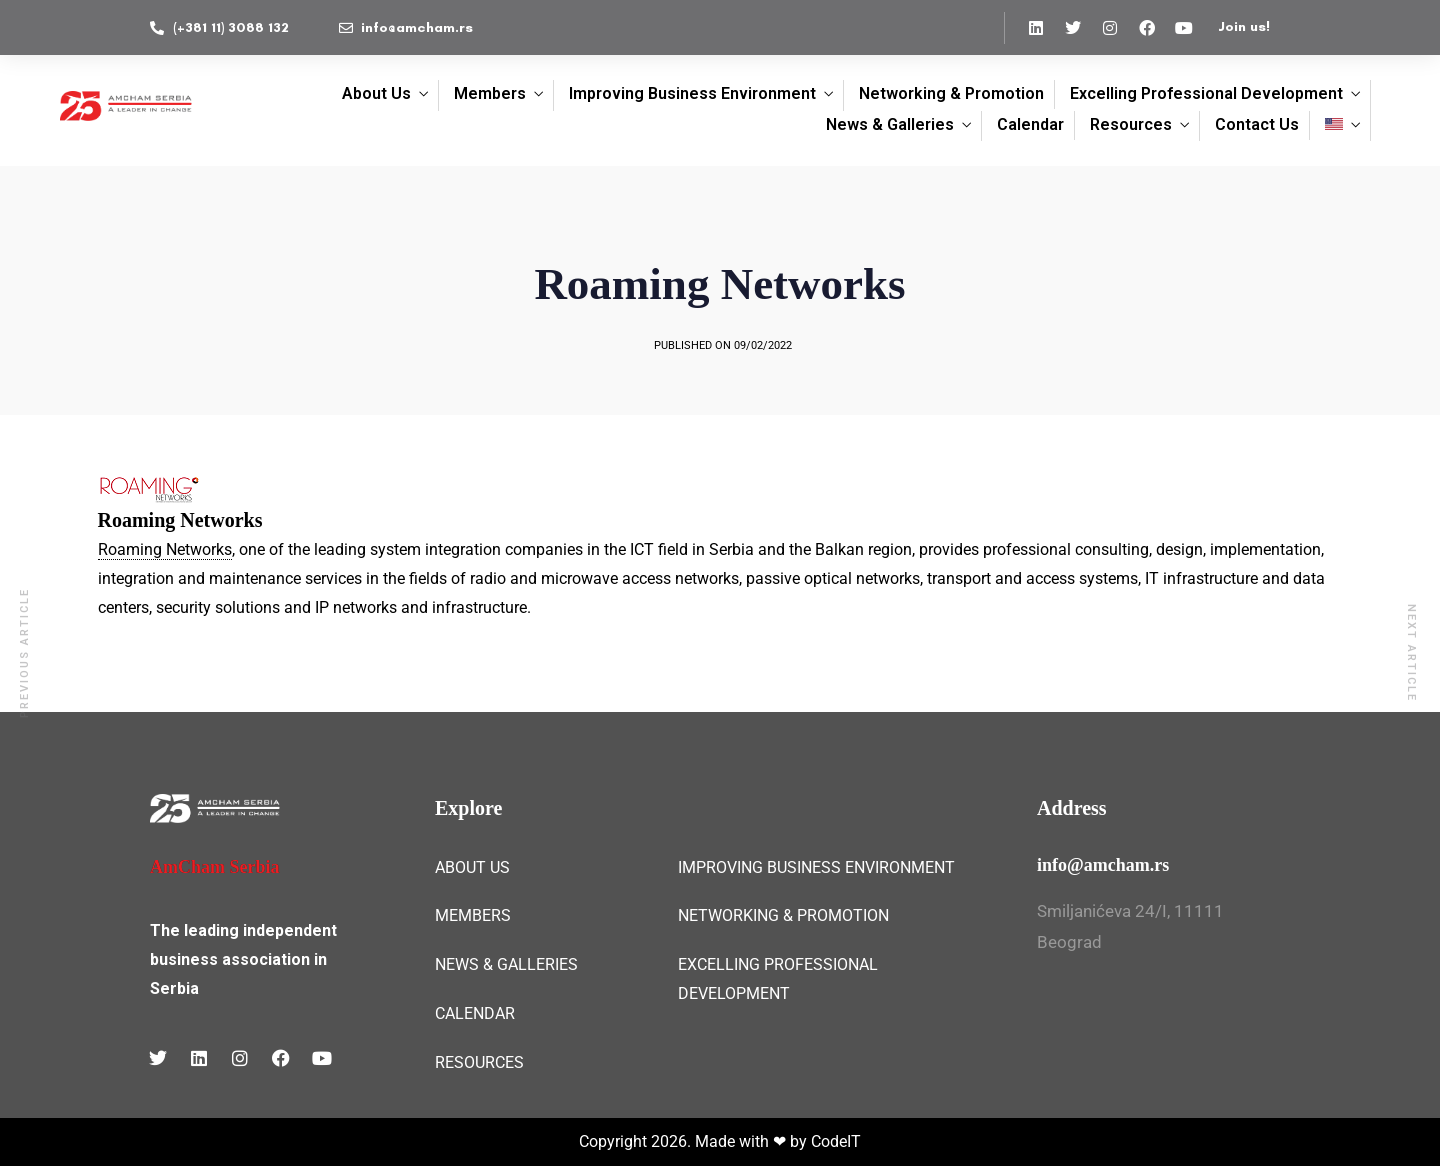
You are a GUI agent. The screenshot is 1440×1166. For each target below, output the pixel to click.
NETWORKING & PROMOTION (783, 915)
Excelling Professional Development (1206, 93)
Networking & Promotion (951, 93)
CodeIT (836, 1141)
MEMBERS (473, 915)
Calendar (1030, 124)
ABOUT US (472, 867)
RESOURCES (479, 1062)
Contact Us (1257, 124)
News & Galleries (890, 124)
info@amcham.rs (1103, 865)
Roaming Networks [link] (165, 549)
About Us (376, 93)
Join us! (1244, 26)
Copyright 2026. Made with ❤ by (695, 1141)
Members (490, 93)
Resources (1131, 124)
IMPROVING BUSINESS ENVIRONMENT (816, 867)
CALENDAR (475, 1013)
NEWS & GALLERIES (506, 964)
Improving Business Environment (692, 93)
